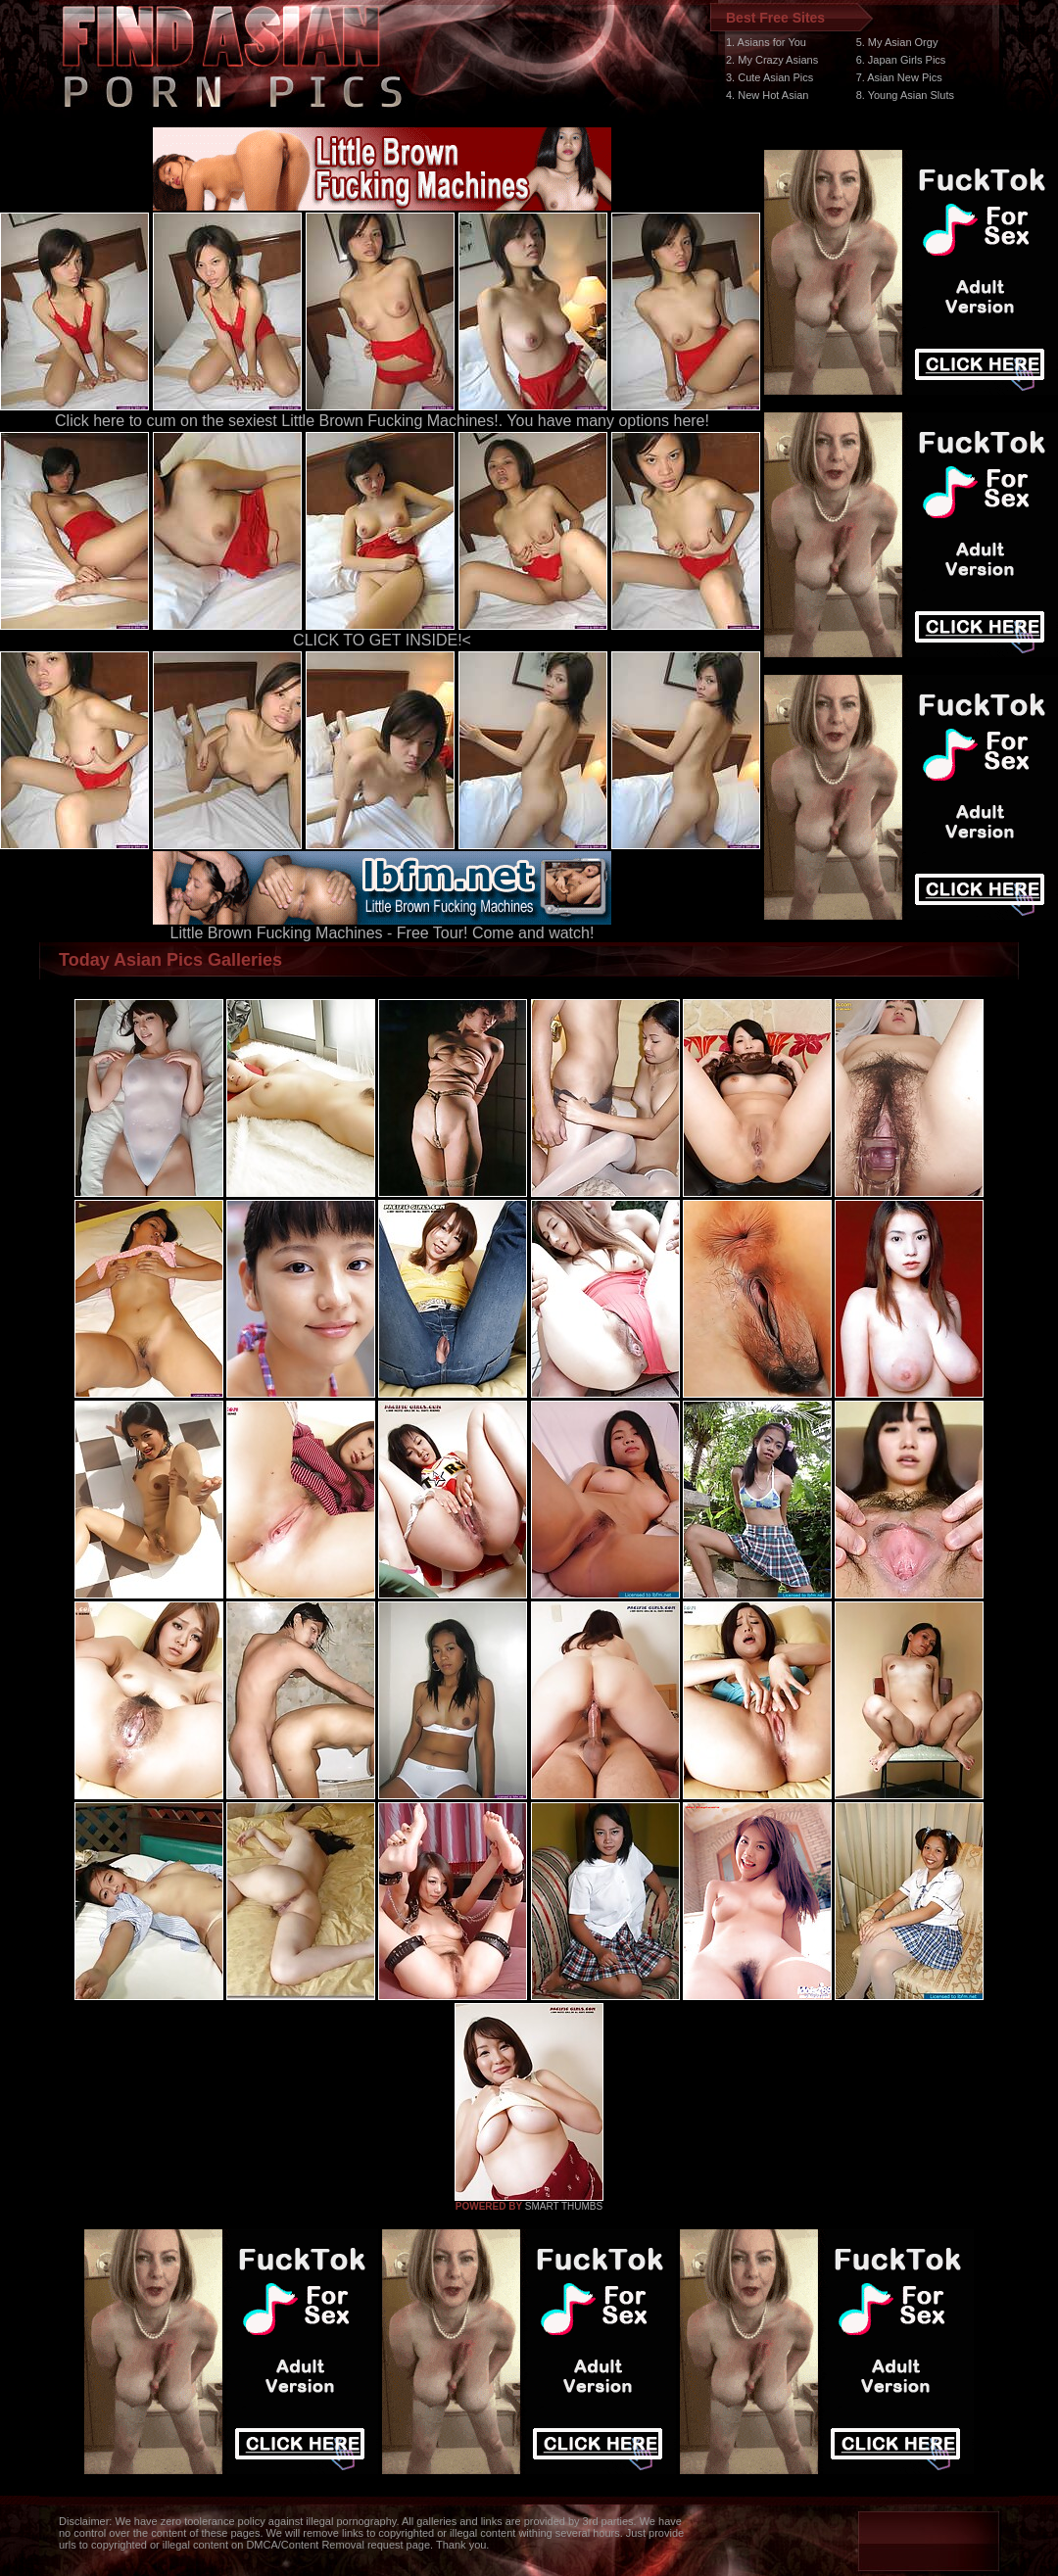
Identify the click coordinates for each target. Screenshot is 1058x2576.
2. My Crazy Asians (772, 60)
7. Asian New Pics (899, 77)
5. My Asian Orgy (897, 42)
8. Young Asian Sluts (905, 95)
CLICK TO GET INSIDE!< (382, 640)
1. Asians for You (766, 42)
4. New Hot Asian (767, 95)
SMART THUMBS (563, 2206)
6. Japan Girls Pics (901, 60)
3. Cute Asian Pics (769, 77)
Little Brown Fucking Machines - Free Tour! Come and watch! (382, 926)
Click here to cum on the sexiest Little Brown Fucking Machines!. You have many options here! (382, 420)
